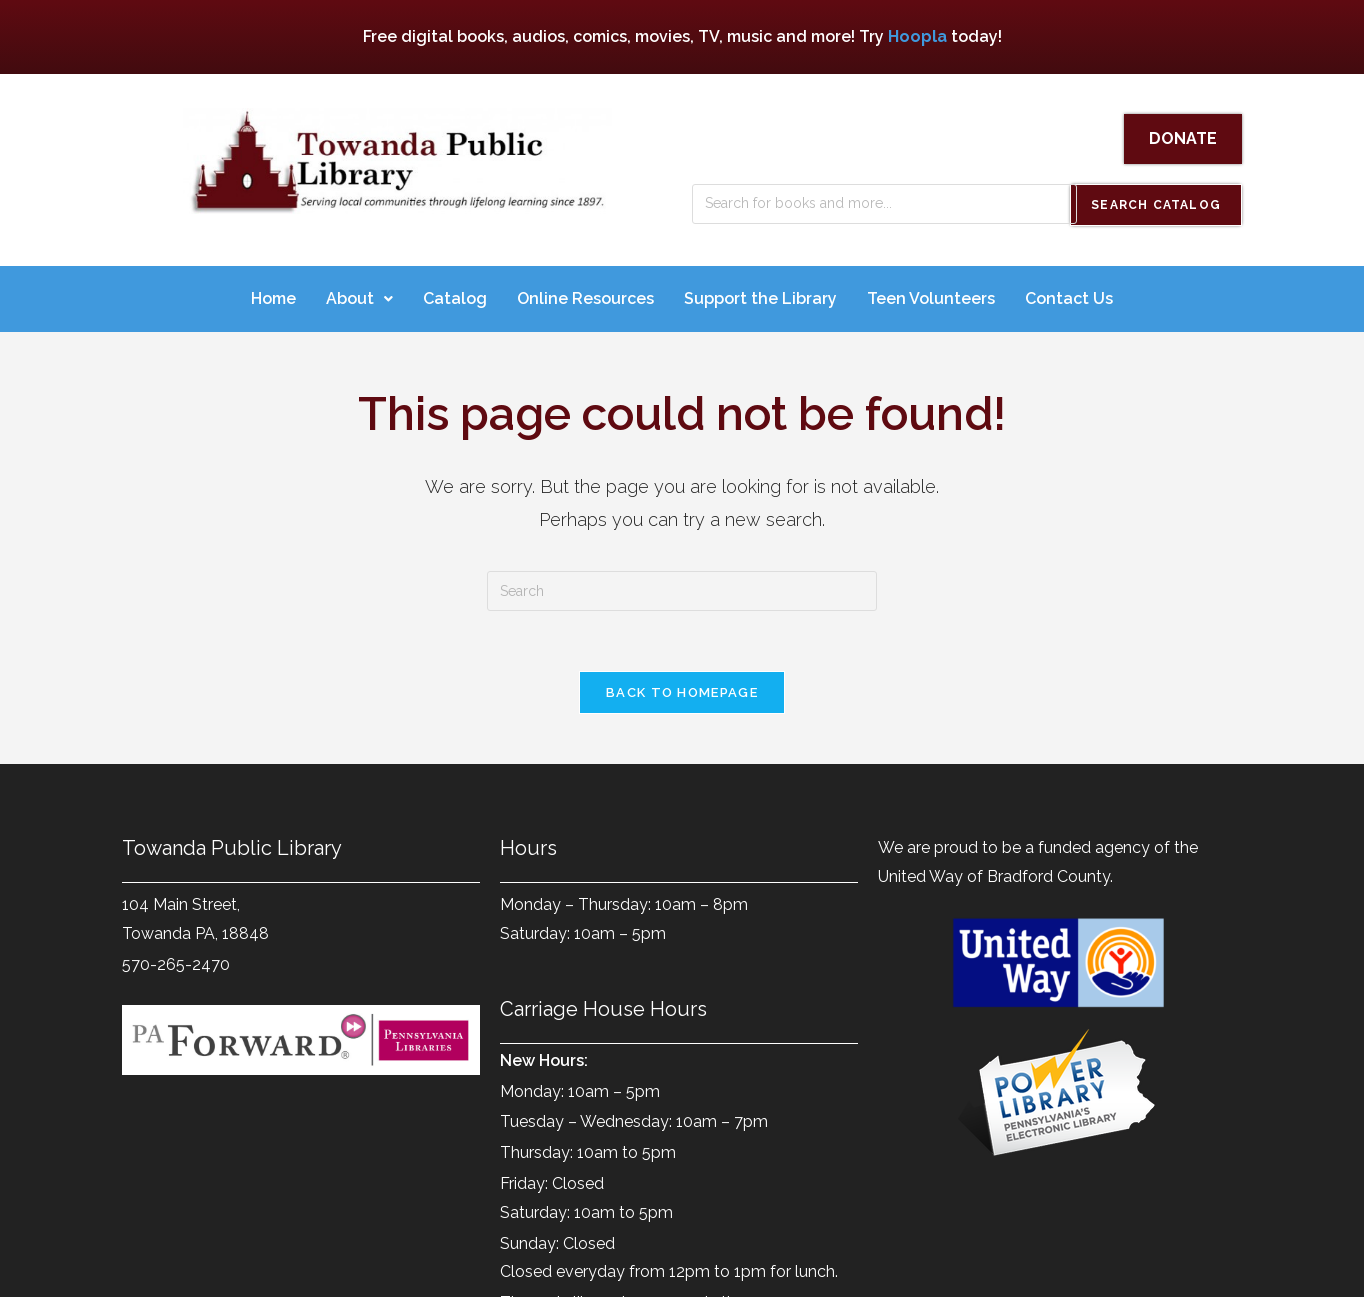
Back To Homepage (682, 686)
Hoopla (917, 36)
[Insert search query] (682, 585)
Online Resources (585, 292)
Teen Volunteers (931, 292)
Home (273, 292)
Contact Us (1069, 292)
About (359, 292)
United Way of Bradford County (994, 870)
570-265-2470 (176, 958)
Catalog (455, 292)
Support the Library (760, 292)
